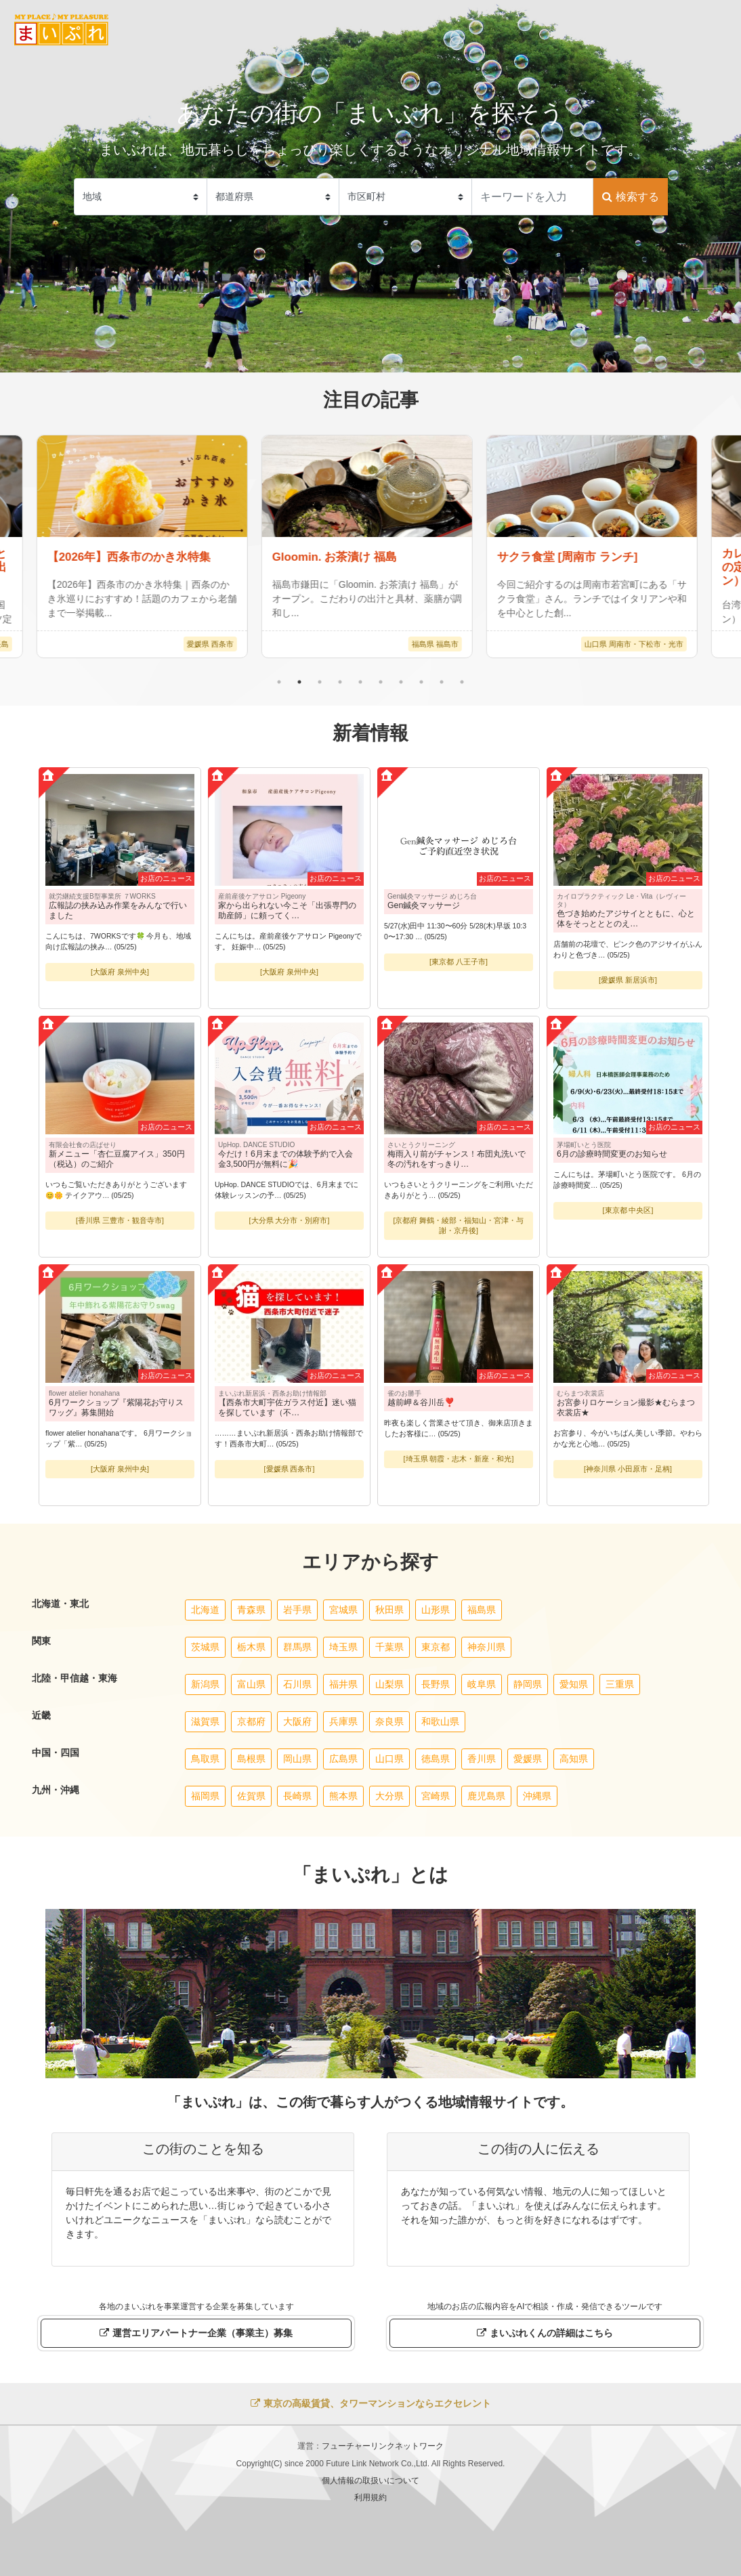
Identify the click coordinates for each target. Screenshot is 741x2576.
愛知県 (573, 1684)
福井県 (343, 1684)
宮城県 (343, 1609)
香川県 (481, 1758)
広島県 (343, 1758)
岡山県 (297, 1758)
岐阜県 (481, 1684)
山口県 (389, 1758)
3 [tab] (319, 682)
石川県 (297, 1684)
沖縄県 (537, 1795)
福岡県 (205, 1795)
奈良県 (389, 1721)
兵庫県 (343, 1721)
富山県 (251, 1684)
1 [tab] (279, 682)
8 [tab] (421, 682)
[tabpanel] (371, 546)
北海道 (205, 1609)
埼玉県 (343, 1646)
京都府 (251, 1721)
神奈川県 (486, 1646)
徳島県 (435, 1758)
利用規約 (370, 2497)
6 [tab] (380, 682)
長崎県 (297, 1795)
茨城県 (205, 1646)
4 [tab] (340, 682)
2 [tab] (299, 682)
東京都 (435, 1646)
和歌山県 (440, 1721)
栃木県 (251, 1646)
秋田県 (389, 1609)
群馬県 (297, 1646)
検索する (630, 196)
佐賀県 (251, 1795)
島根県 (251, 1758)
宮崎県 (435, 1795)
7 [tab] (401, 682)
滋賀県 (205, 1721)
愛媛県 (527, 1758)
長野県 (435, 1684)
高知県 (573, 1758)
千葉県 (389, 1646)
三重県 (620, 1684)
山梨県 (389, 1684)
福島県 (481, 1609)
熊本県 (343, 1795)
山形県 (435, 1609)
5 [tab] (360, 682)
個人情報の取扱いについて (370, 2480)
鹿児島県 (486, 1795)
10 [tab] (462, 682)
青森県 (251, 1609)
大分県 (389, 1795)
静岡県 (527, 1684)
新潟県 (205, 1684)
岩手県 (297, 1609)
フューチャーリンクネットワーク (383, 2446)
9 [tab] (441, 682)
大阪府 (297, 1721)
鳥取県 (205, 1758)
